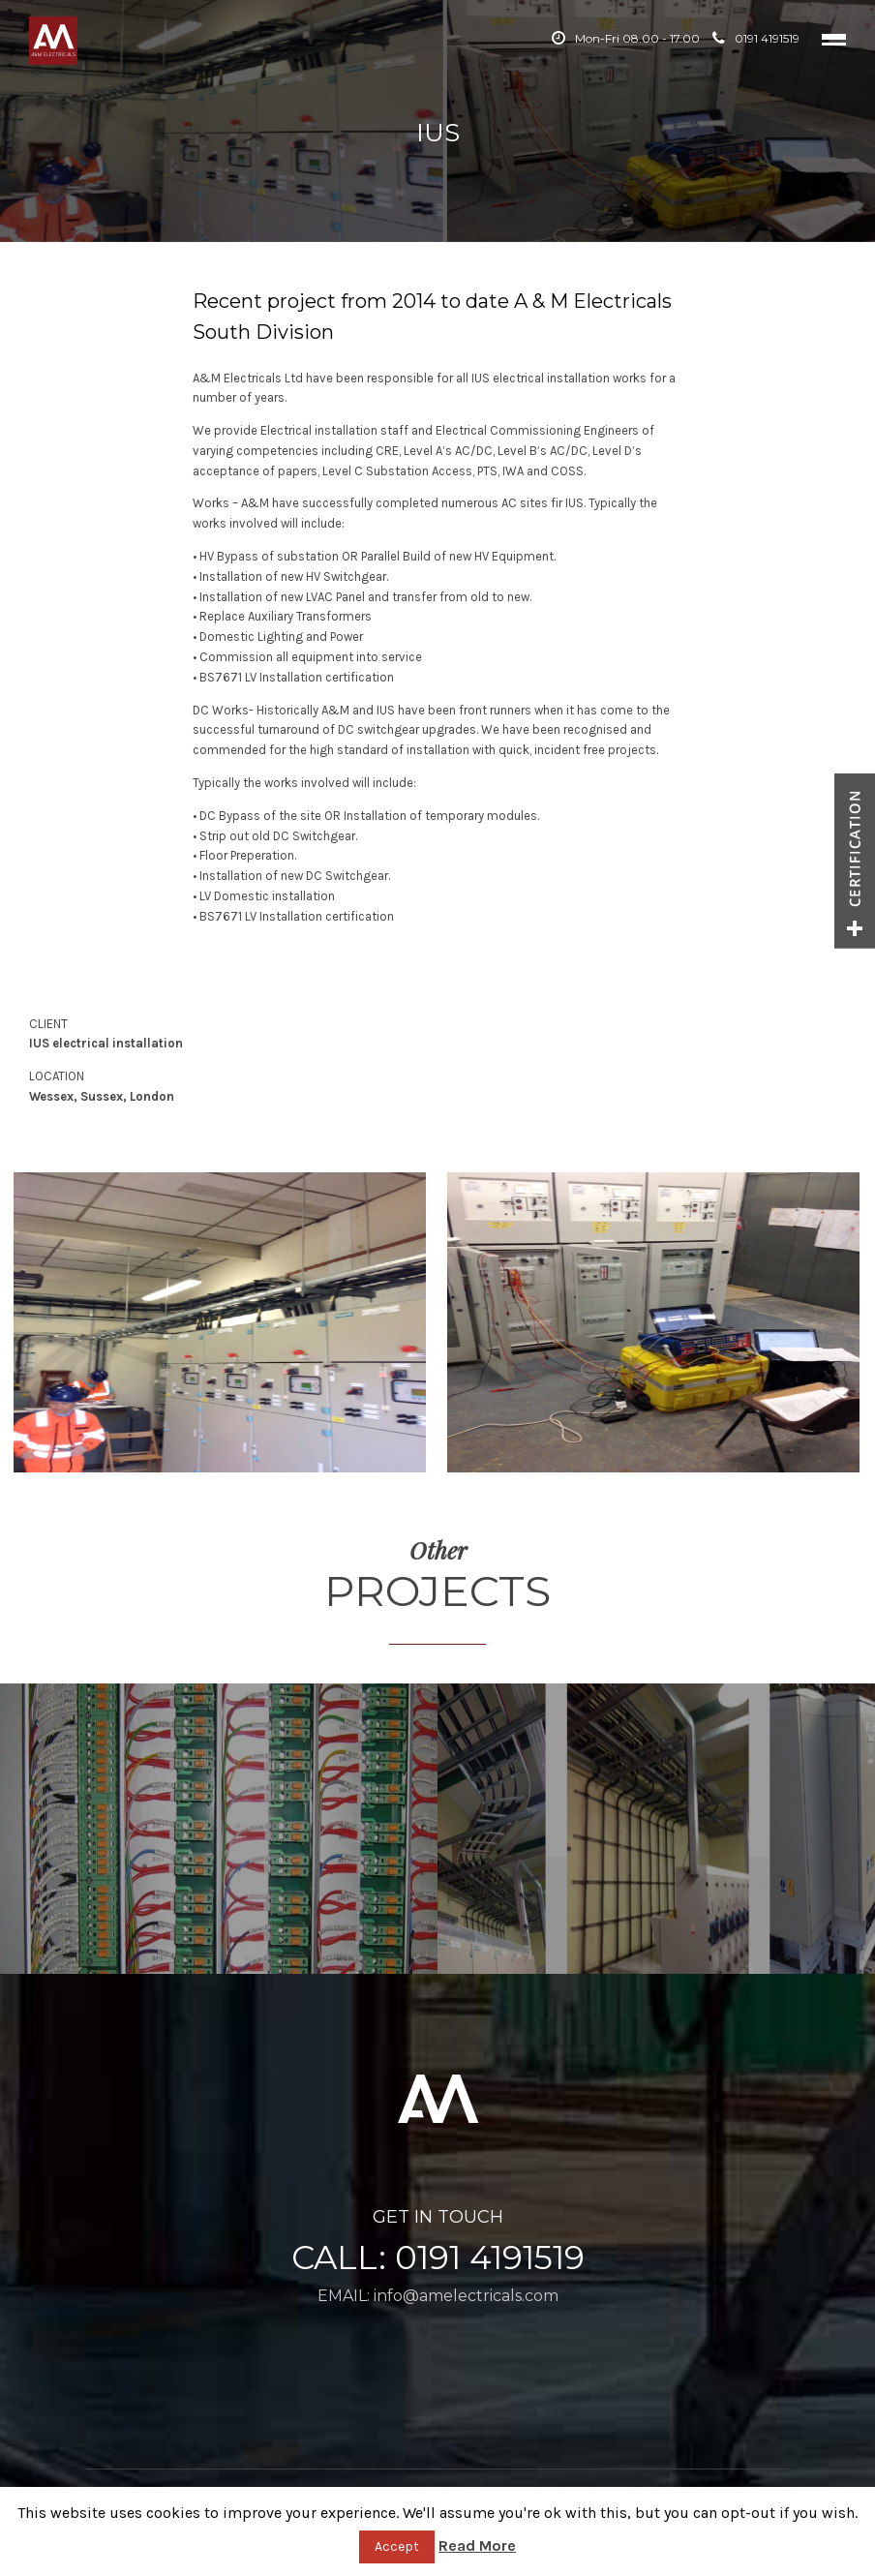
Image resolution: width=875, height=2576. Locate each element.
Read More (477, 2545)
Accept (397, 2546)
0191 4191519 (756, 38)
